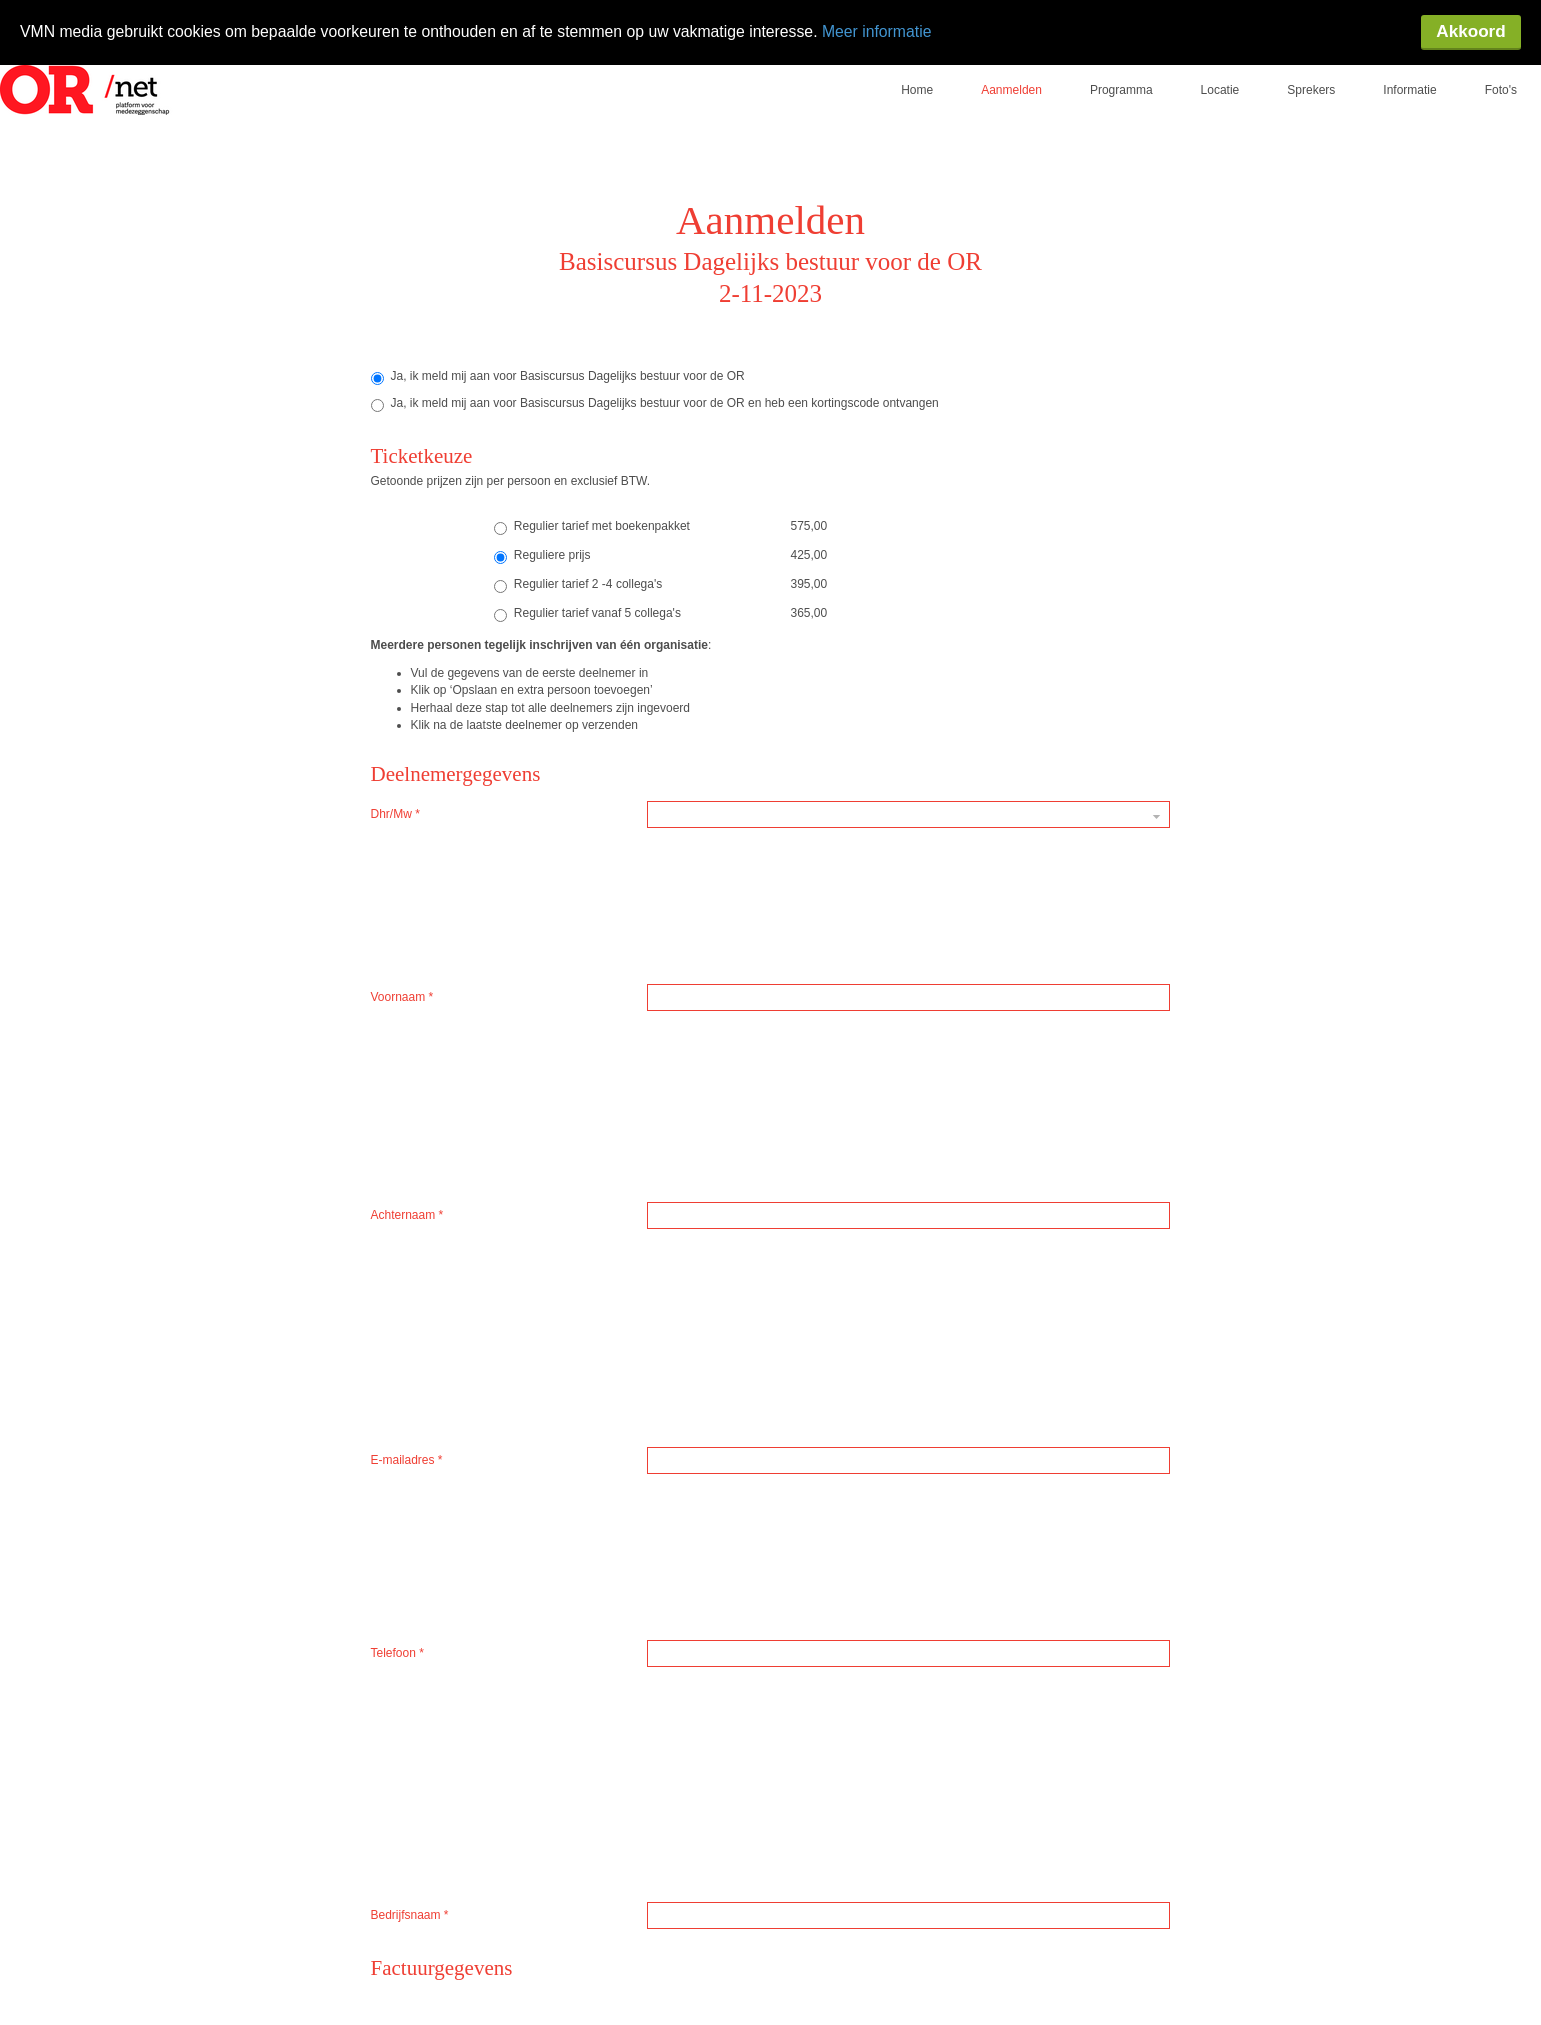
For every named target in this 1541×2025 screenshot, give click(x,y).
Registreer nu (710, 1627)
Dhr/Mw (395, 799)
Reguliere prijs (542, 541)
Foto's (1501, 75)
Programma (1121, 75)
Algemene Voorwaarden (569, 1497)
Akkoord (1470, 32)
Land (388, 1225)
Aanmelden (1011, 75)
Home (917, 75)
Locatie (1220, 75)
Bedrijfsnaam (410, 984)
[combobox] (908, 1225)
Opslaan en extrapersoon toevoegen (868, 1627)
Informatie (1409, 75)
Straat (391, 1336)
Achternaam (407, 873)
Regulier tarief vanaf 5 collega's (587, 599)
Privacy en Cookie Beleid (877, 1497)
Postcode (400, 1262)
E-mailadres (407, 910)
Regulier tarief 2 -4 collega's (578, 570)
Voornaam (402, 836)
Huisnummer (409, 1299)
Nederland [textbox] (681, 1225)
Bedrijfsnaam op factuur (438, 1077)
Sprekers (1311, 75)
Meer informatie (889, 31)
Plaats (391, 1373)
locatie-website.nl (382, 1926)
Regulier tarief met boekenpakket (592, 512)
